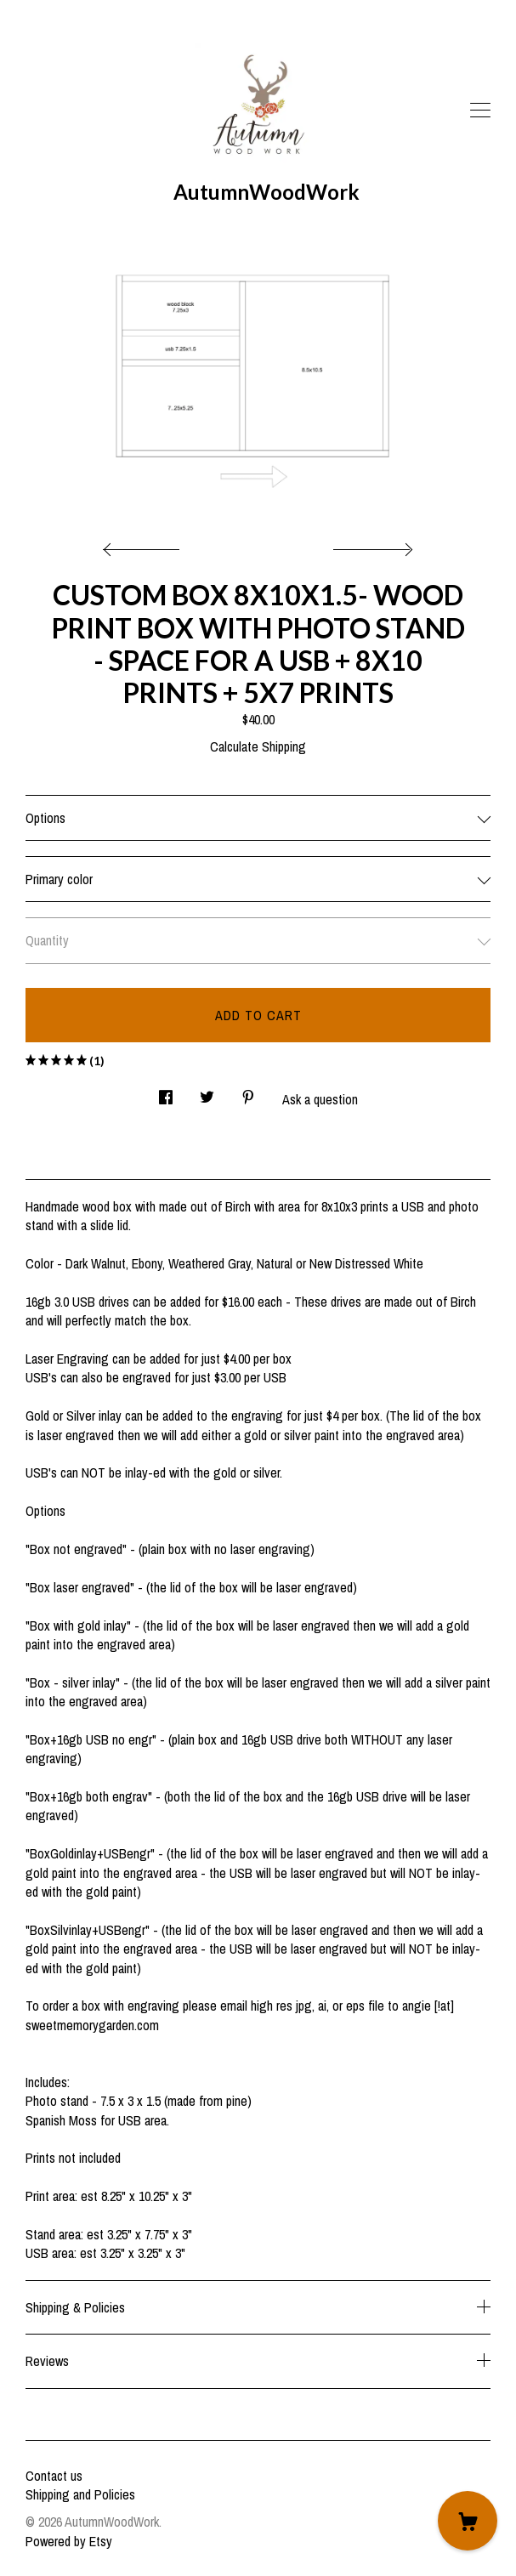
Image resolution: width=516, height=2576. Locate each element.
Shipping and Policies (80, 2494)
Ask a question (320, 1099)
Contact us (54, 2475)
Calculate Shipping (258, 746)
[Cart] (467, 2520)
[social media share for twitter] (207, 1092)
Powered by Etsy (69, 2541)
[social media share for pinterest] (248, 1092)
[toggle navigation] (480, 110)
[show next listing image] (370, 544)
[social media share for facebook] (166, 1092)
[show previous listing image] (145, 544)
